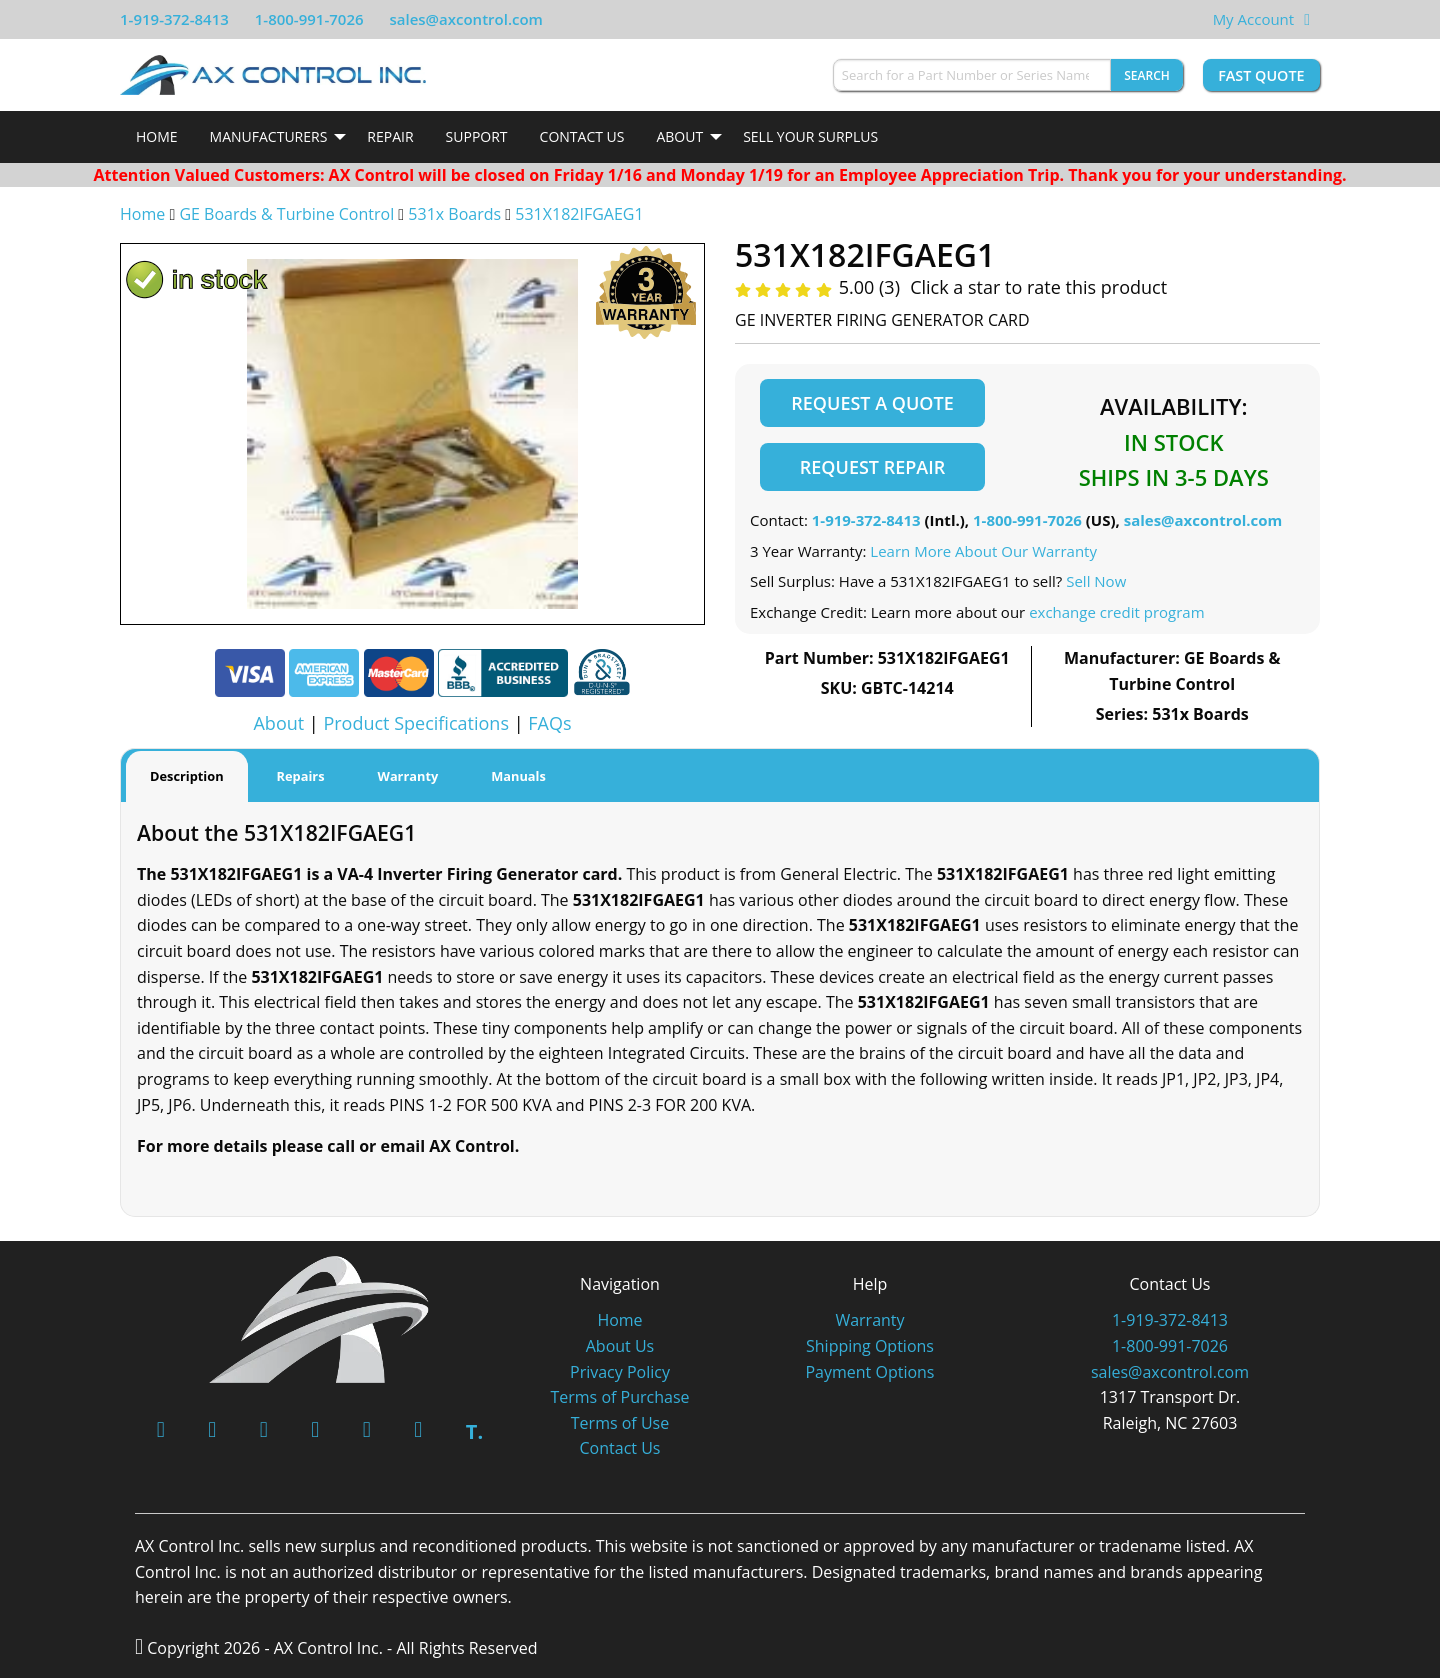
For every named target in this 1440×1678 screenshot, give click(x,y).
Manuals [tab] (518, 776)
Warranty (869, 1320)
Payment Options (869, 1372)
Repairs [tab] (301, 776)
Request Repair (872, 467)
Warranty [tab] (408, 776)
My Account (1254, 19)
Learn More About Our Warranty (983, 551)
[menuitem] (157, 137)
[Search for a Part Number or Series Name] (972, 75)
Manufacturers (269, 136)
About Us (620, 1346)
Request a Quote (872, 403)
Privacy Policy (620, 1372)
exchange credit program (1116, 612)
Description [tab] (187, 776)
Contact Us (582, 136)
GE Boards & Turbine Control (288, 214)
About (679, 136)
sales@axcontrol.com (465, 19)
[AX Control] (319, 1317)
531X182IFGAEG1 (579, 214)
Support (477, 136)
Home (157, 136)
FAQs (549, 723)
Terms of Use (620, 1423)
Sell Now (1096, 581)
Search (1147, 75)
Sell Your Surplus (810, 136)
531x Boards (454, 214)
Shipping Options (870, 1346)
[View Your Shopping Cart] (1307, 19)
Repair (390, 136)
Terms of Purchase (619, 1397)
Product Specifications (416, 723)
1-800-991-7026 (309, 19)
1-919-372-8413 (174, 19)
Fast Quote (1261, 75)
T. (474, 1431)
